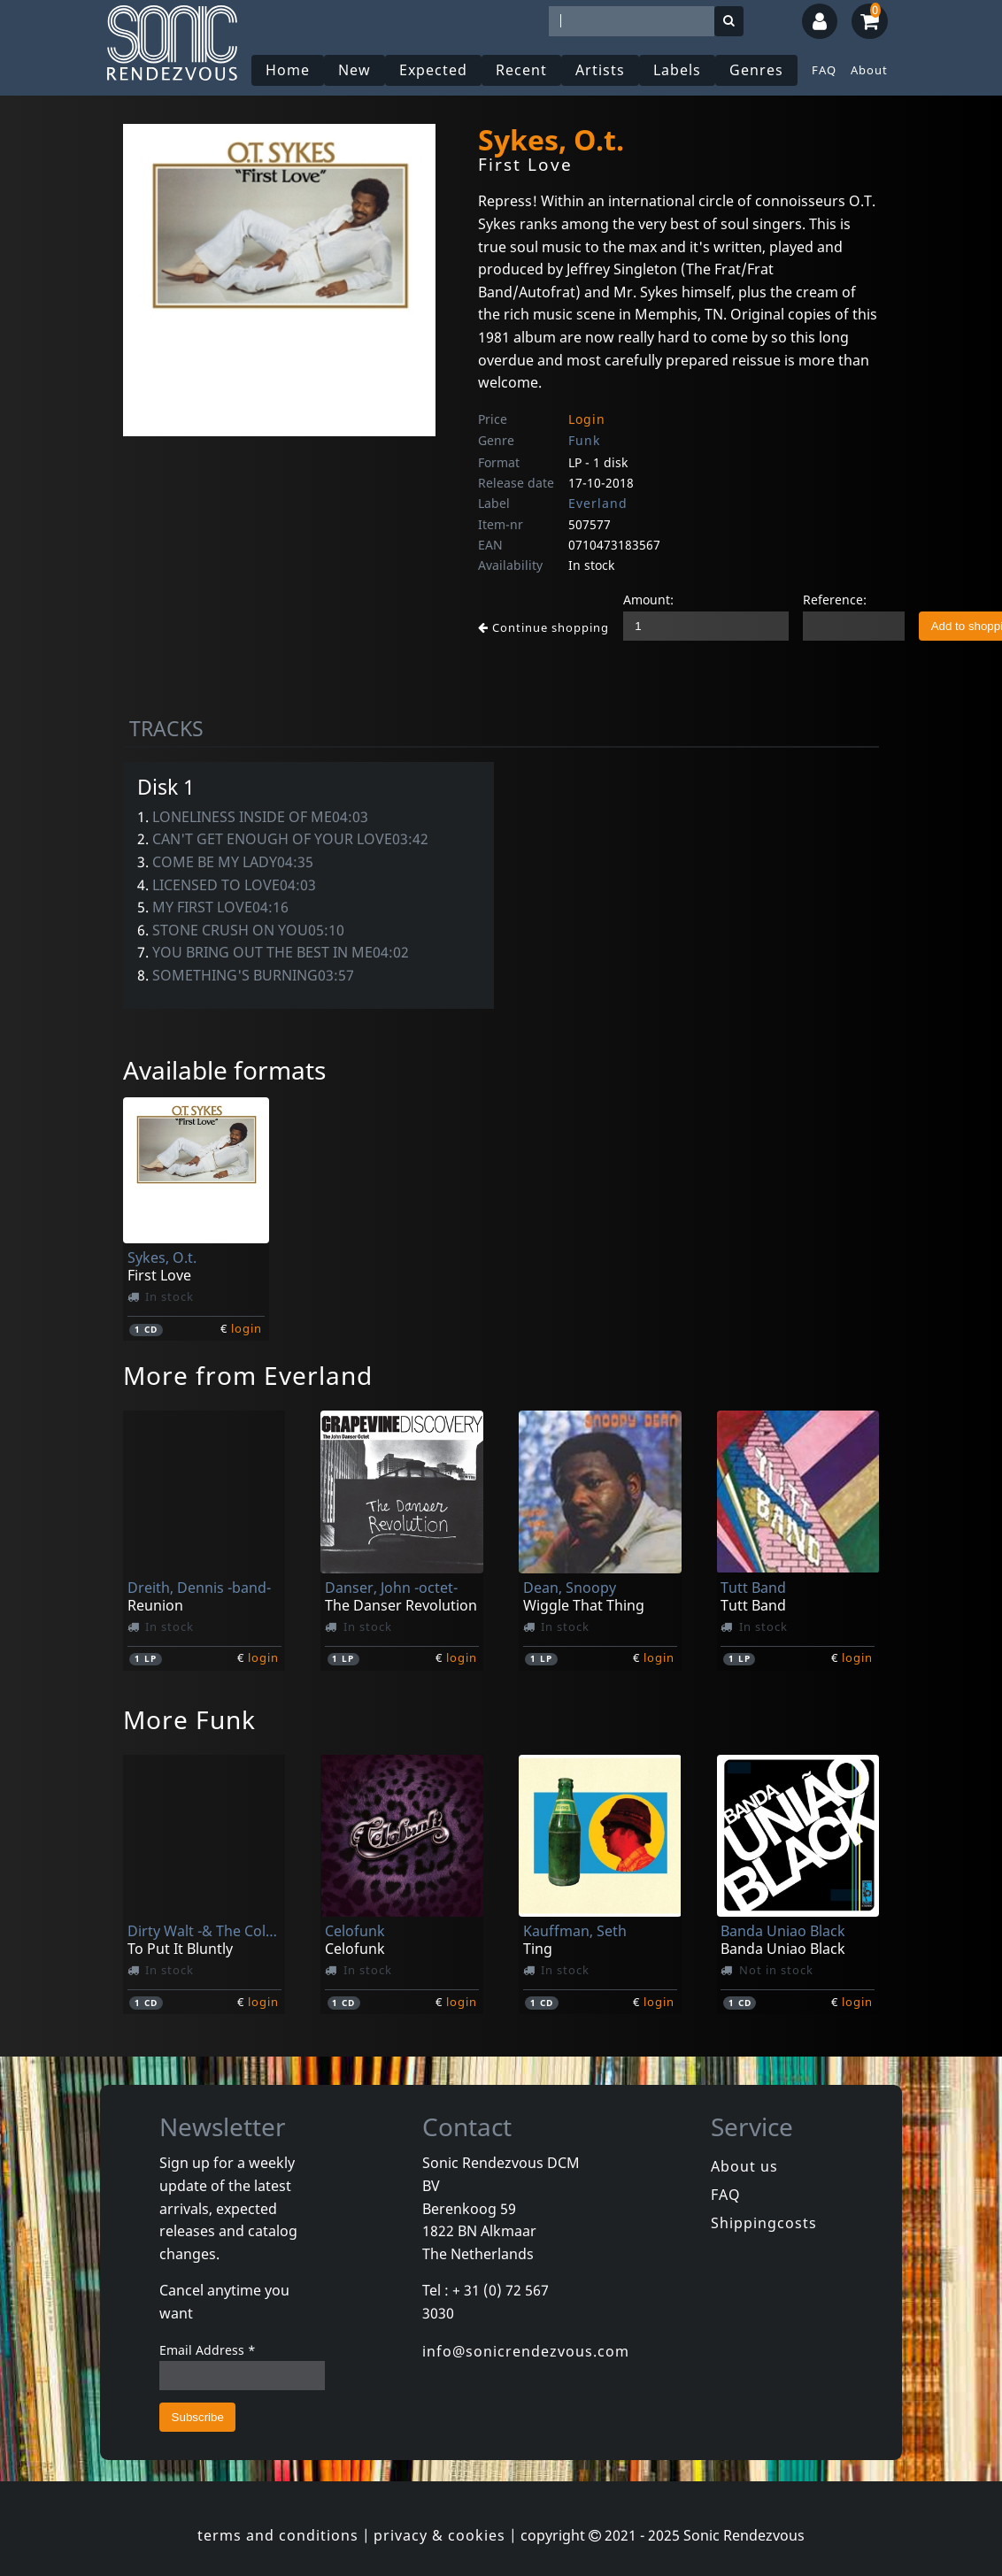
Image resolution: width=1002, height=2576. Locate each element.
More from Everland (248, 1375)
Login (586, 419)
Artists (600, 70)
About (869, 70)
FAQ (824, 70)
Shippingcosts (764, 2223)
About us (744, 2166)
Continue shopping (543, 627)
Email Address (207, 2349)
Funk (584, 440)
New (354, 70)
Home (288, 70)
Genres (756, 70)
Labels (677, 70)
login (246, 1328)
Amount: (648, 599)
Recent (521, 70)
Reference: (835, 599)
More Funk (189, 1719)
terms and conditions (277, 2535)
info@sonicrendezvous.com (525, 2351)
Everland (598, 503)
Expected (433, 70)
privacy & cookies (439, 2535)
